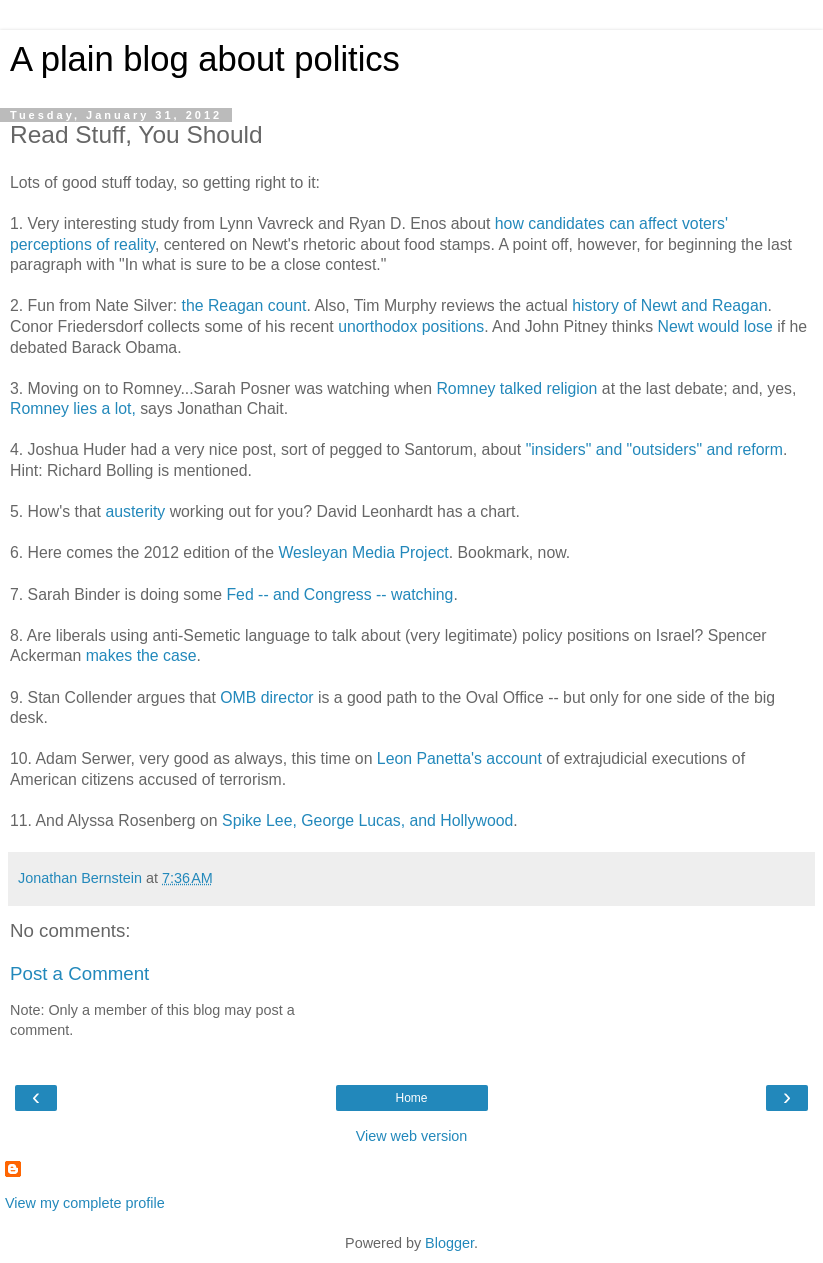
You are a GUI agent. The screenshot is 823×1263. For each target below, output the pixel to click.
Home (411, 1098)
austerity (135, 511)
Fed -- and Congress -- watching (339, 594)
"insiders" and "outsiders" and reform (654, 449)
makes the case (141, 655)
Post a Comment (79, 973)
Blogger (449, 1243)
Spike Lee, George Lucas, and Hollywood (367, 820)
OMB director (266, 697)
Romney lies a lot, (73, 408)
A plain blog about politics (205, 59)
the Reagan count (244, 305)
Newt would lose (715, 326)
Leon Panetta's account (459, 758)
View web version (412, 1136)
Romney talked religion (516, 388)
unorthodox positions (411, 326)
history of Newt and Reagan (669, 305)
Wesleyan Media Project (363, 552)
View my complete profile (85, 1203)
